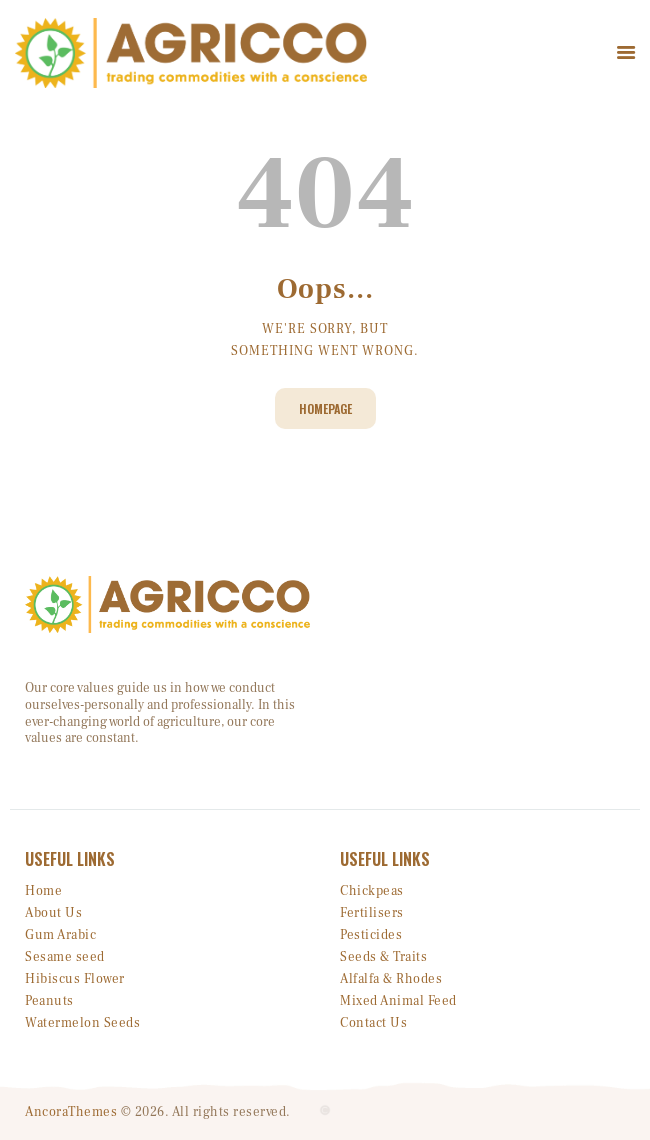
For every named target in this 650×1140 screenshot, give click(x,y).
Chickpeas (372, 891)
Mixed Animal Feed (398, 1001)
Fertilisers (372, 913)
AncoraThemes (71, 1112)
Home (43, 891)
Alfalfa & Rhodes (391, 979)
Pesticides (371, 935)
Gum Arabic (60, 935)
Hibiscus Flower (75, 979)
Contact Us (373, 1023)
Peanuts (49, 1001)
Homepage (325, 408)
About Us (53, 913)
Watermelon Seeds (82, 1023)
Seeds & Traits (383, 957)
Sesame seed (65, 957)
